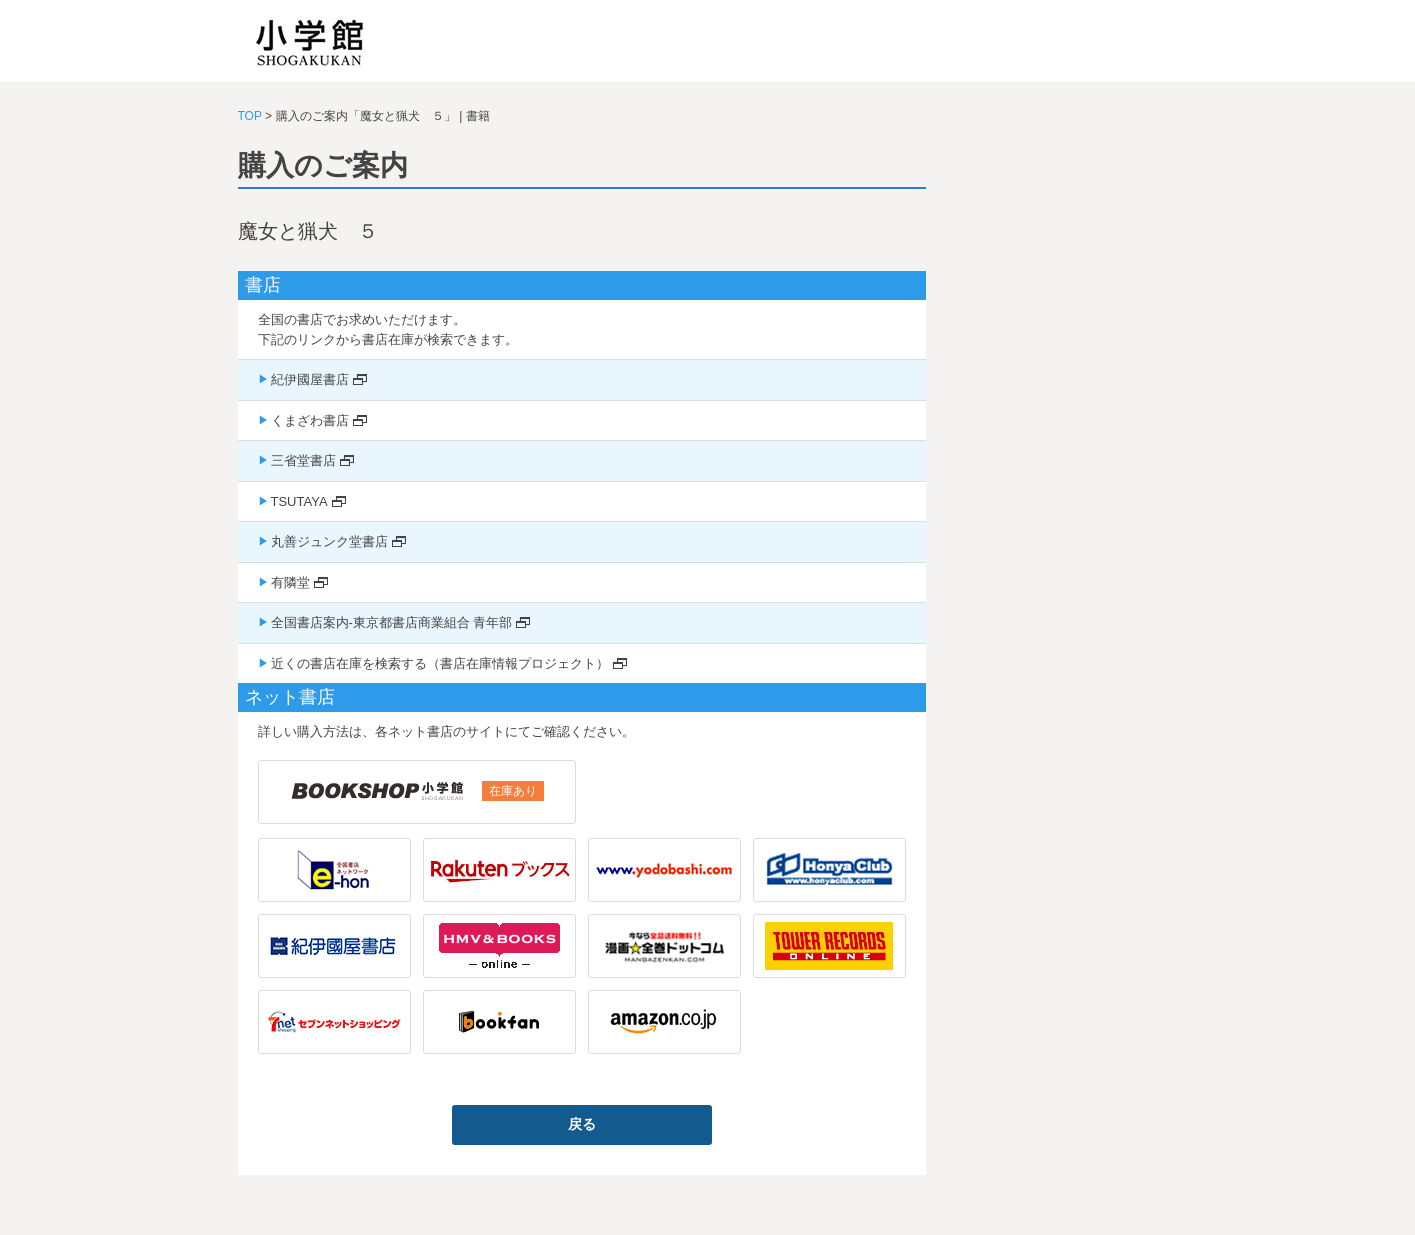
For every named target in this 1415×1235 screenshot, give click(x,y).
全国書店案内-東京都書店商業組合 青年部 (392, 622)
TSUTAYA (299, 501)
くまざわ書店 (310, 420)
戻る (582, 1124)
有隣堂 (290, 582)
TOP (250, 116)
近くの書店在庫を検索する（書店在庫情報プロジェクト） (440, 663)
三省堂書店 (303, 460)
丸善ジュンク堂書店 (329, 541)
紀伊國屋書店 (310, 379)
